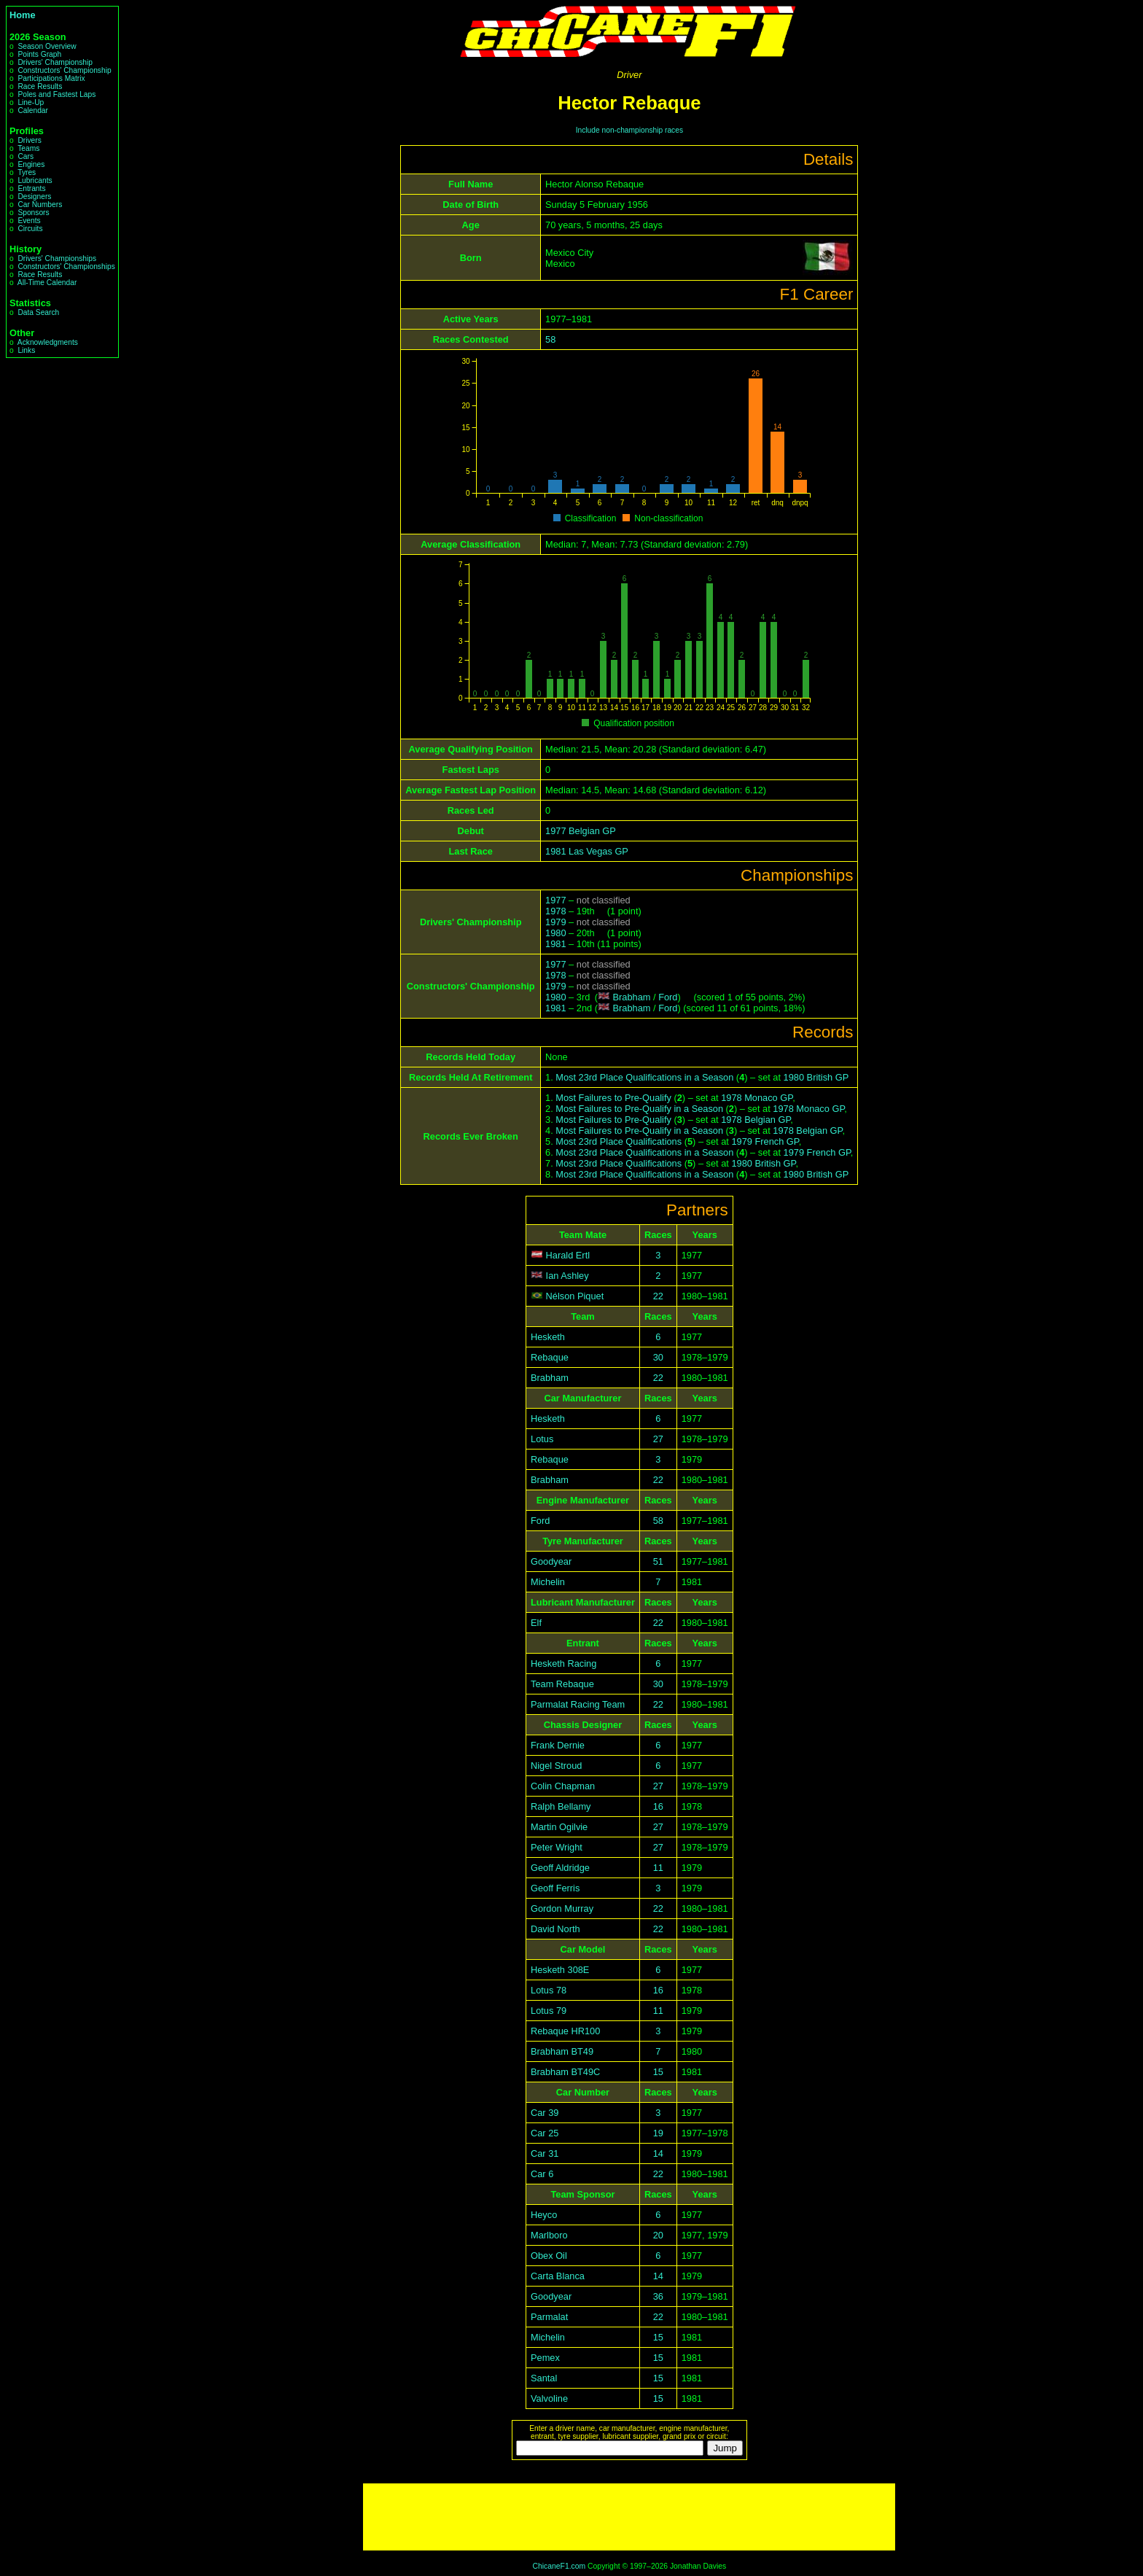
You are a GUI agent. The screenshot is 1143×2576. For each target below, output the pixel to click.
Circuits (29, 229)
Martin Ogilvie (559, 1826)
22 (658, 1296)
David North (555, 1928)
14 (658, 2153)
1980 (555, 932)
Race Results (39, 86)
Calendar (32, 110)
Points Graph (39, 54)
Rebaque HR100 (565, 2031)
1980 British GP (816, 1077)
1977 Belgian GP (580, 830)
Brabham (632, 997)
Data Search (38, 312)
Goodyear (551, 1561)
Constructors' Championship (64, 70)
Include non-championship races (629, 130)
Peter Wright (556, 1847)
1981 (555, 943)
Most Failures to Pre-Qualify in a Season (639, 1108)
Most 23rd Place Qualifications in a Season (644, 1077)
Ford (667, 997)
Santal (544, 2378)
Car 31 (544, 2153)
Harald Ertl (568, 1255)
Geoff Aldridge (560, 1867)
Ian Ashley (567, 1275)
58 (550, 339)
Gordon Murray (562, 1908)
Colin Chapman (563, 1786)
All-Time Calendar (47, 283)
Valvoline (549, 2398)
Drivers (29, 140)
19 (658, 2133)
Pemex (545, 2357)
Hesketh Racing (563, 1663)
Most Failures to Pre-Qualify (613, 1097)
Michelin (548, 1581)
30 (658, 1357)
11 (658, 1867)
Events (28, 221)
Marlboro (549, 2235)
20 (658, 2235)
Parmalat (549, 2316)
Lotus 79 (548, 2010)
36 (658, 2296)
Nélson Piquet (575, 1296)
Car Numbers (39, 205)
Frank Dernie (558, 1745)
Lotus (542, 1438)
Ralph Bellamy (561, 1806)
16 (658, 1806)
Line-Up (30, 102)
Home (22, 14)
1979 (555, 922)
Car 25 (544, 2133)
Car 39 (544, 2112)
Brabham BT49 (562, 2051)
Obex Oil (549, 2255)
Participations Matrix (51, 78)
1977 (555, 900)
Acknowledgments (47, 342)
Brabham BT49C (565, 2071)
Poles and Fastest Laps (56, 94)
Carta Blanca (558, 2275)
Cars (25, 156)
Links (26, 350)
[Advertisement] (629, 2517)
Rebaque (550, 1357)
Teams (28, 148)
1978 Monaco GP (756, 1097)
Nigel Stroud (556, 1765)
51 (658, 1561)
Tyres (26, 172)
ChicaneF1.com (558, 2566)
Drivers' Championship (55, 62)
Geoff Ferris (555, 1888)
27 (658, 1438)
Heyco (544, 2214)
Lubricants (34, 180)
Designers (34, 196)
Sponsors (33, 213)
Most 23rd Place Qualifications (618, 1141)
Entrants (31, 188)
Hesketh (548, 1336)
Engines (30, 164)
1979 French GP (764, 1141)
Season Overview (46, 46)
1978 (555, 911)
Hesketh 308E (560, 1969)
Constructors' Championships (65, 266)
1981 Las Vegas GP (586, 851)
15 (658, 2071)
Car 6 (542, 2173)
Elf (536, 1622)
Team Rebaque (562, 1683)
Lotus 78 (548, 1990)
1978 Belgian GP (755, 1119)
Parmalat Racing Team (578, 1704)
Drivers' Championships (56, 258)
